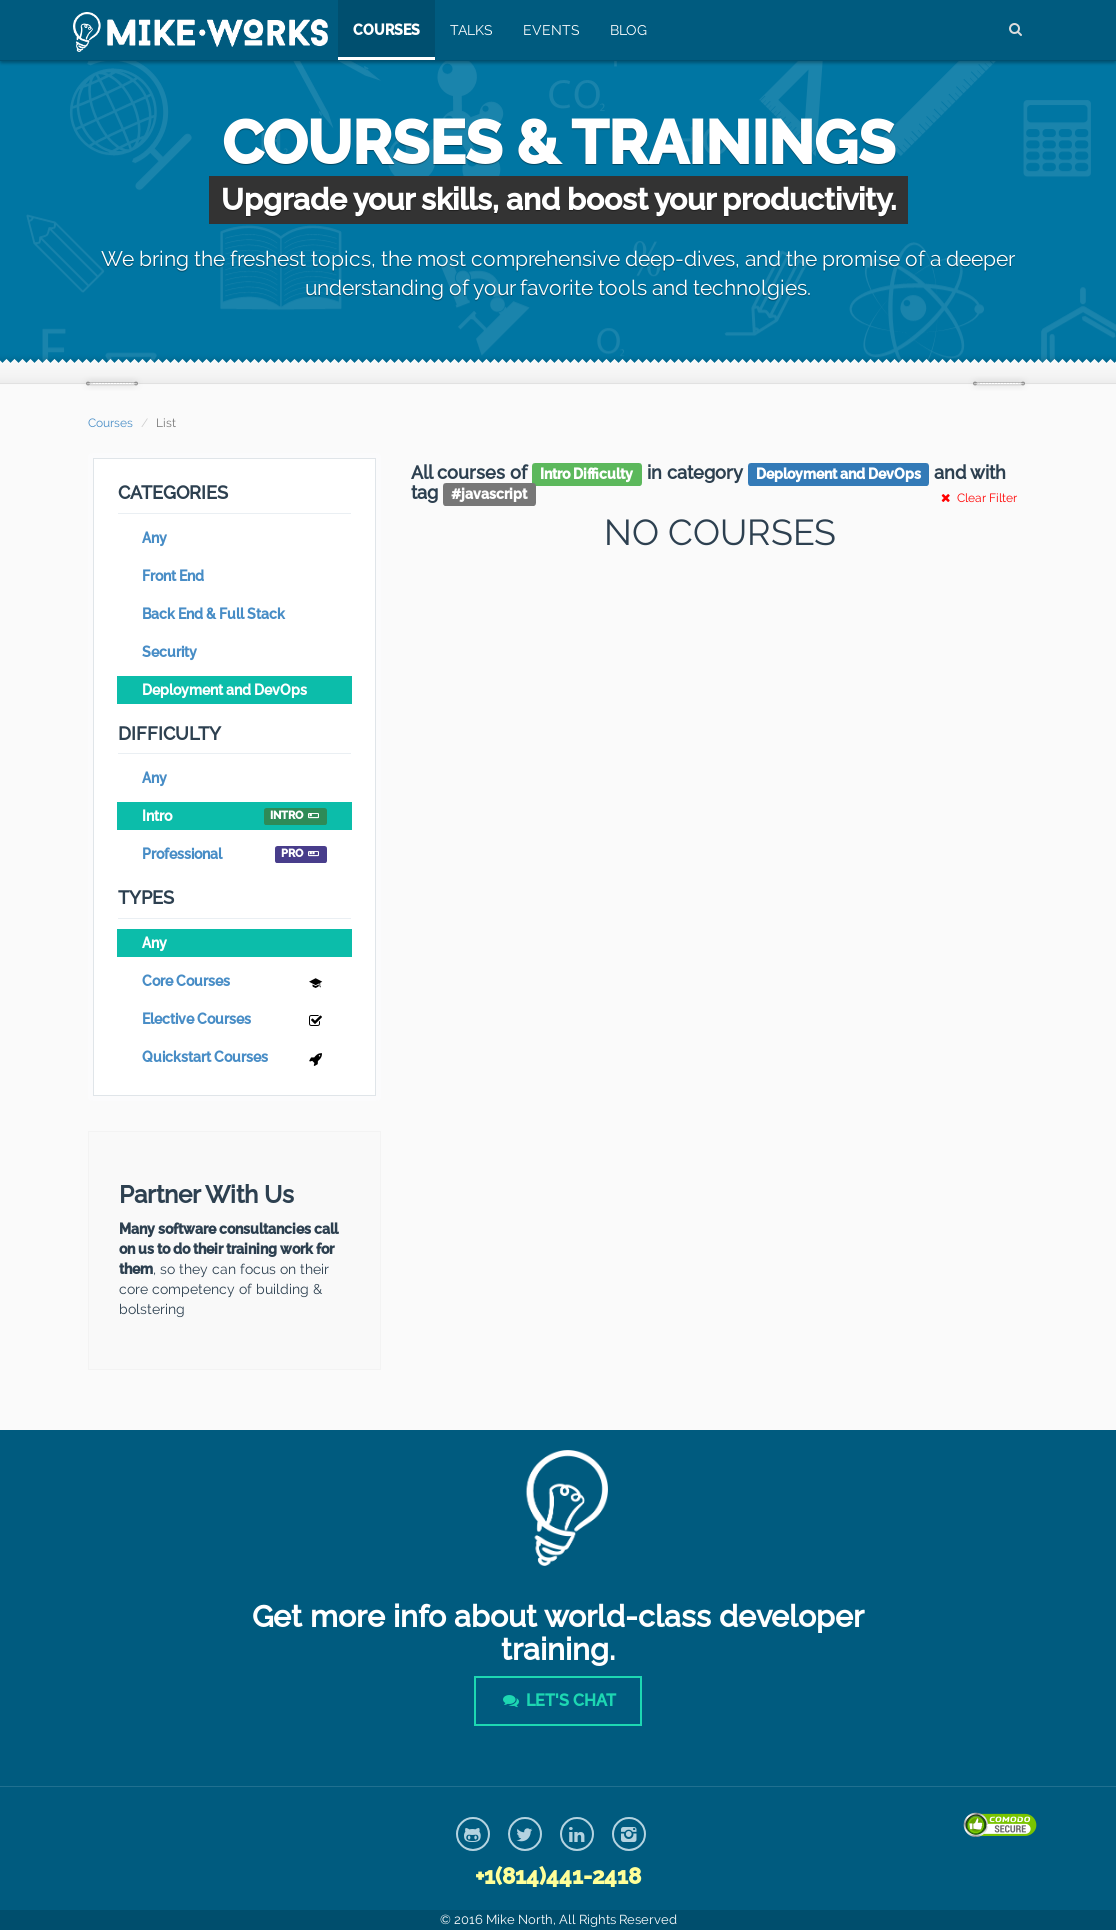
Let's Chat (558, 1700)
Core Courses (234, 983)
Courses (386, 30)
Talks (471, 30)
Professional (234, 854)
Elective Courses (234, 1021)
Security (169, 652)
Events (551, 30)
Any (154, 538)
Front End (173, 576)
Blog (628, 30)
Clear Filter (977, 498)
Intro (234, 816)
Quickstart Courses (234, 1059)
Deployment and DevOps (224, 690)
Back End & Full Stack (213, 614)
